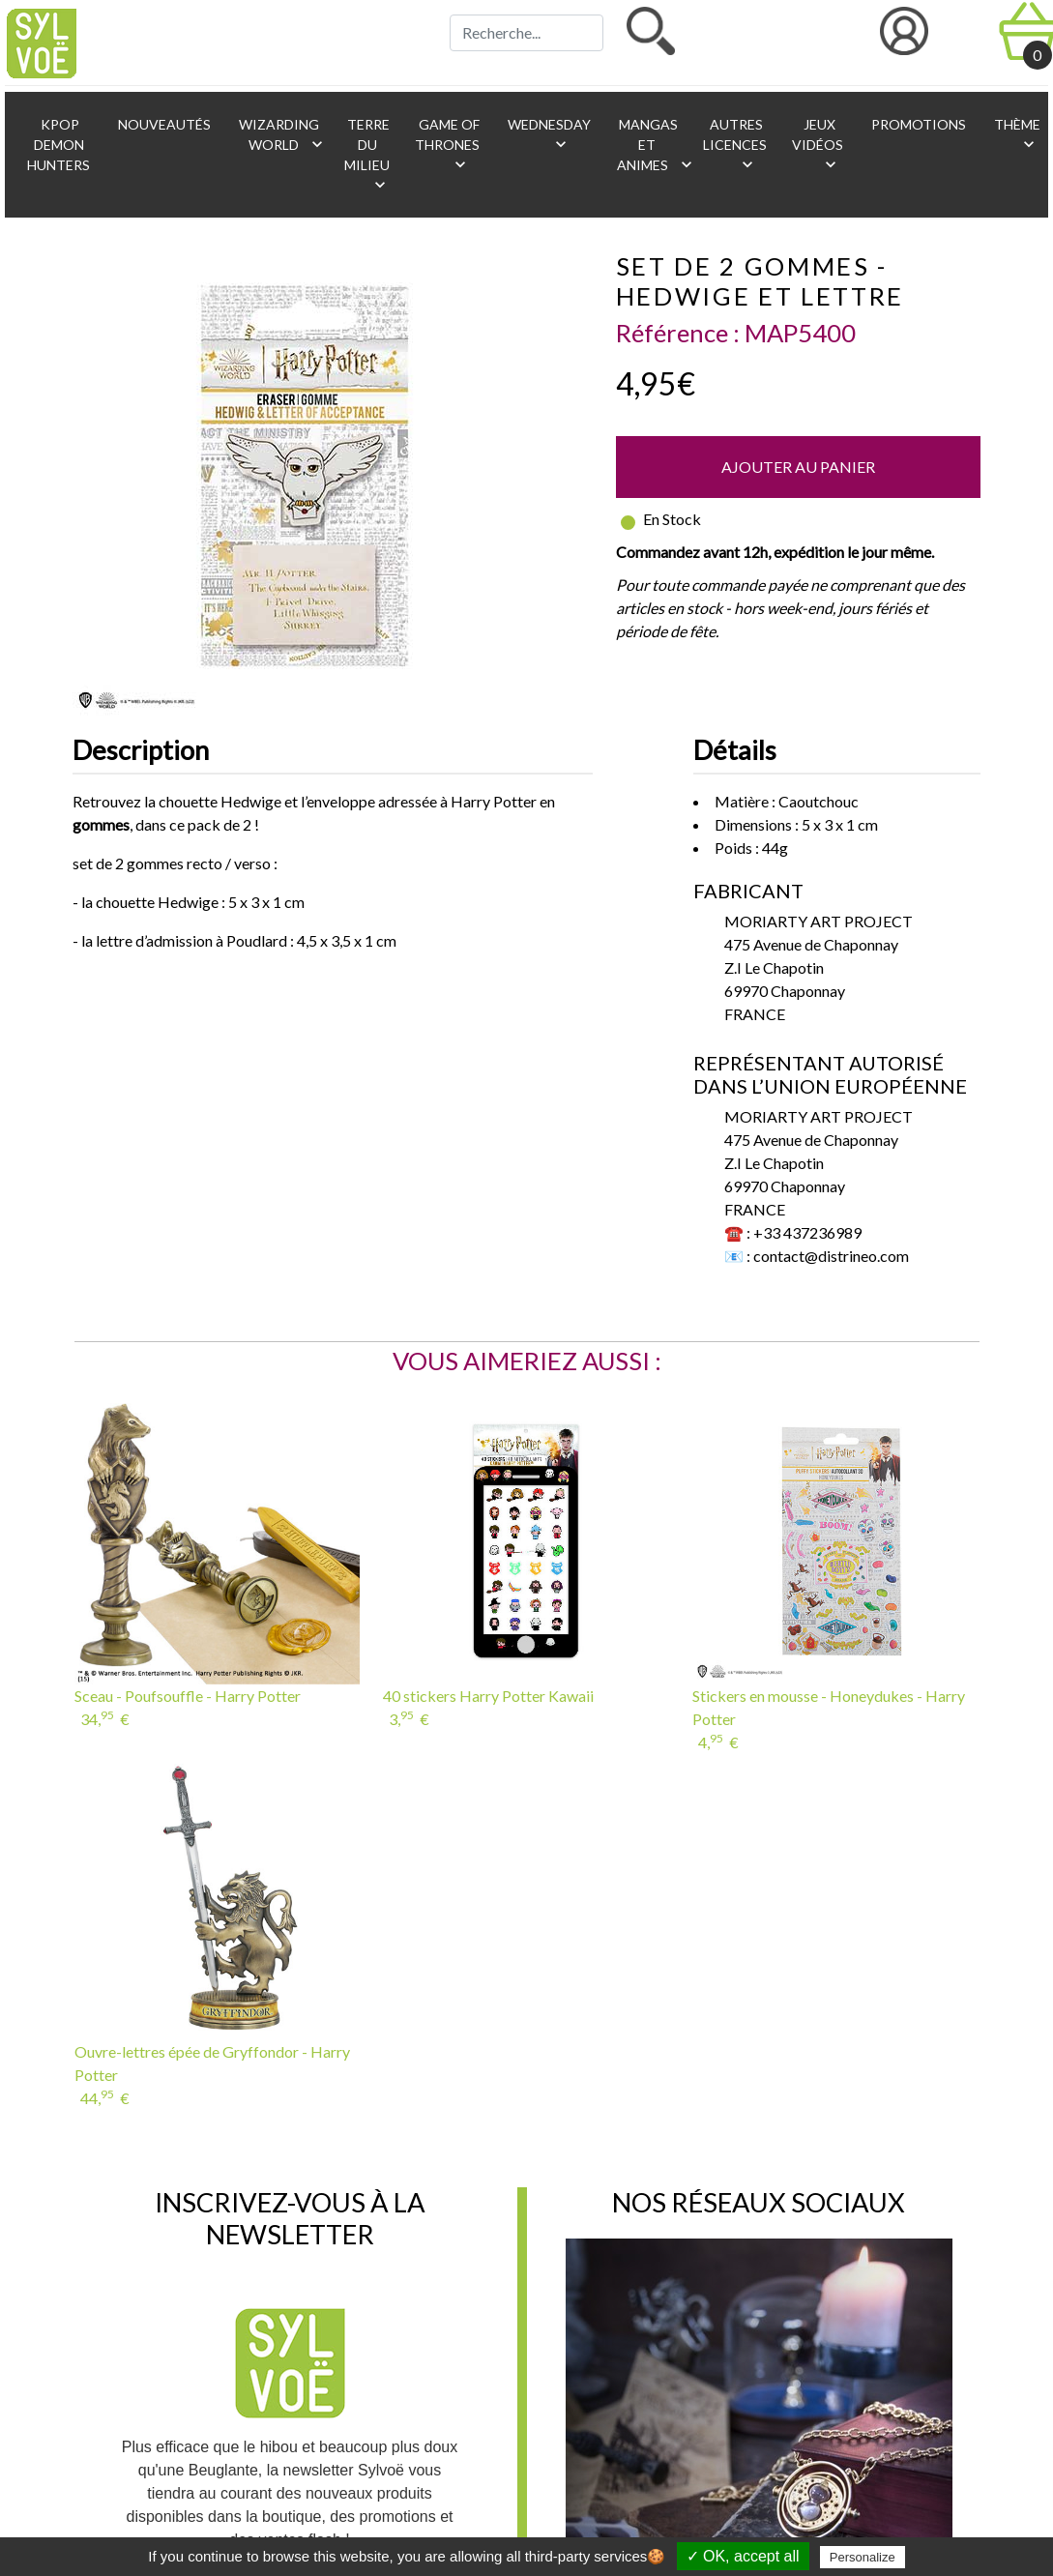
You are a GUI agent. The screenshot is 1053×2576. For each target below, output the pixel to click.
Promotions (917, 124)
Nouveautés (163, 124)
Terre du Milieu (367, 155)
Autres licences (735, 145)
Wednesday (548, 135)
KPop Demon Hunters (58, 144)
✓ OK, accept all (743, 2556)
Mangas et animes (651, 145)
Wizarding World (281, 135)
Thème (1015, 135)
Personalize (862, 2557)
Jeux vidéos (817, 145)
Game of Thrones (447, 145)
